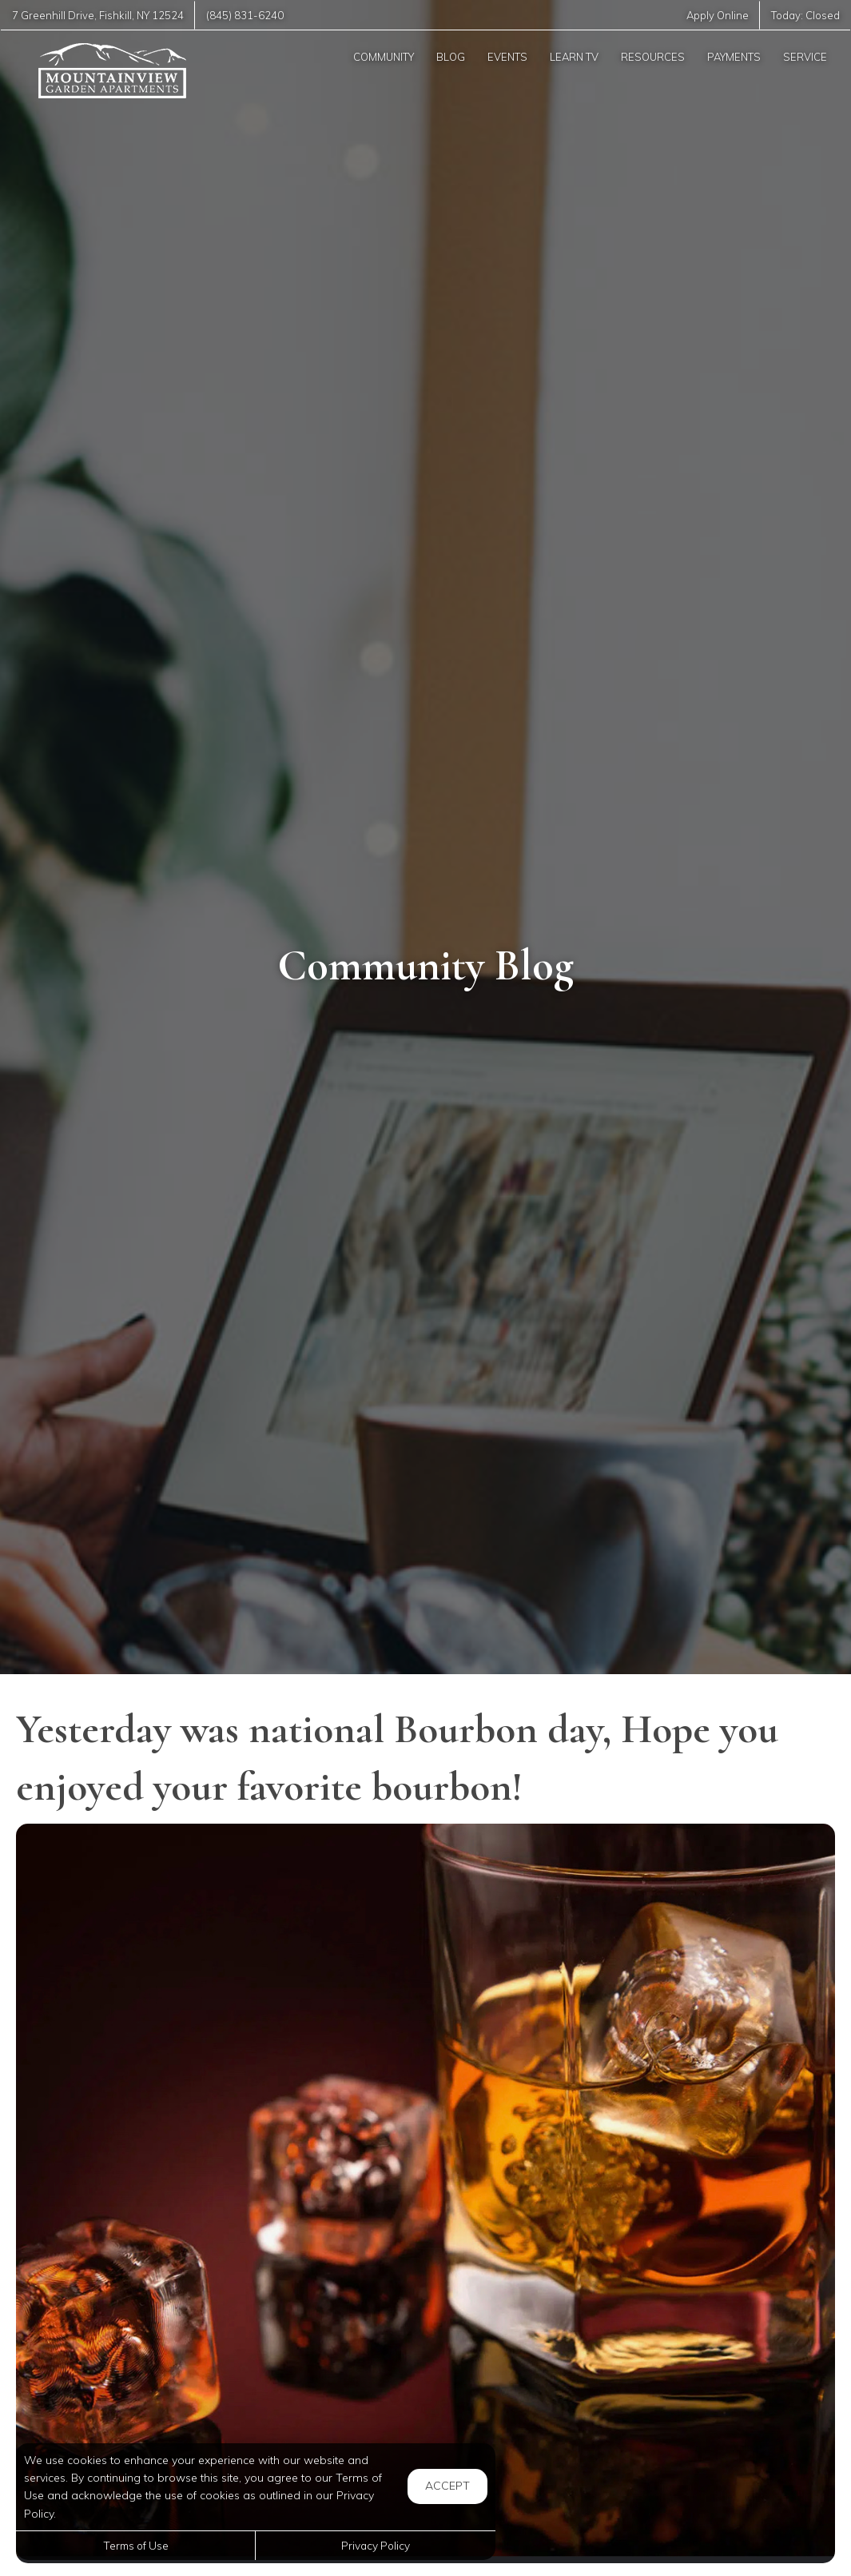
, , (98, 15)
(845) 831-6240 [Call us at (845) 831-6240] (245, 15)
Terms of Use (136, 2545)
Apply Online (717, 15)
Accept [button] (447, 2485)
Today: (805, 15)
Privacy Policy (375, 2545)
